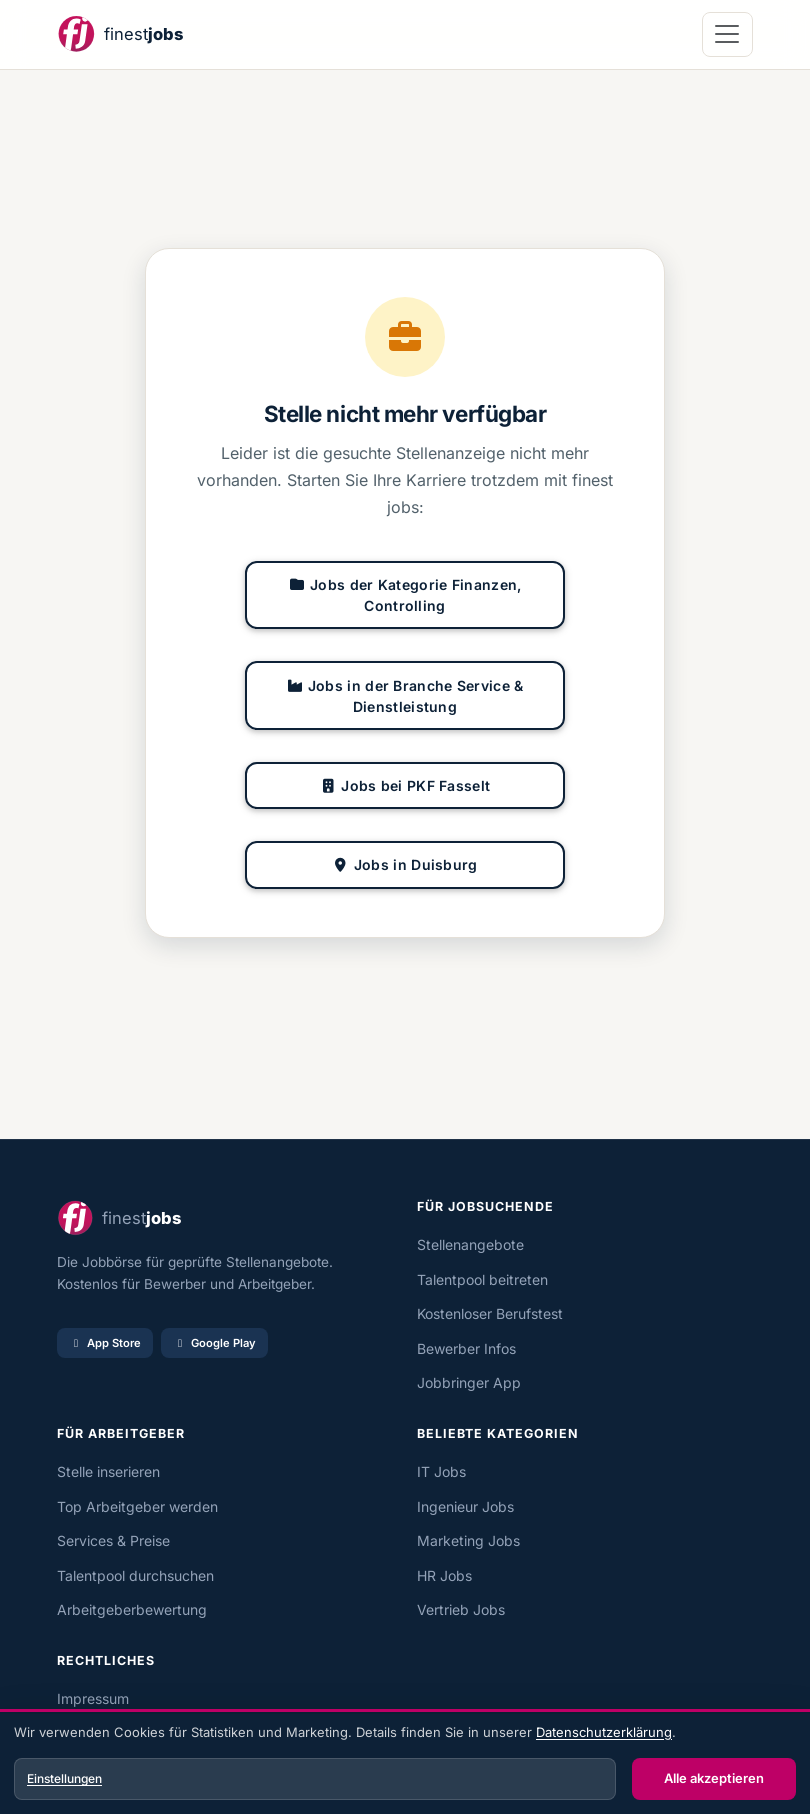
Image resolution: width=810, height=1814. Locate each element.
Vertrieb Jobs (461, 1609)
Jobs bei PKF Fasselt (405, 785)
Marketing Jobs (468, 1540)
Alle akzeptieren (714, 1778)
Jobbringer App (469, 1382)
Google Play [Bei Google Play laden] (214, 1343)
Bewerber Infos (466, 1348)
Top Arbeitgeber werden (137, 1506)
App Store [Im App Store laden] (105, 1343)
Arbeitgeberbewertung (132, 1609)
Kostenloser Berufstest (490, 1313)
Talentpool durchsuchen (135, 1575)
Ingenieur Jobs (465, 1506)
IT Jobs (441, 1471)
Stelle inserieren (108, 1471)
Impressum (93, 1698)
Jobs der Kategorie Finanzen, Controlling (405, 595)
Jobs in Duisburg (404, 864)
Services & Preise (113, 1540)
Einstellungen (64, 1778)
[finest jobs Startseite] (120, 34)
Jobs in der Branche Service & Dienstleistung (404, 696)
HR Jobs (444, 1575)
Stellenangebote (470, 1244)
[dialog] (405, 1764)
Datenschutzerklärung (604, 1732)
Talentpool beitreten (482, 1279)
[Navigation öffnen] (727, 34)
